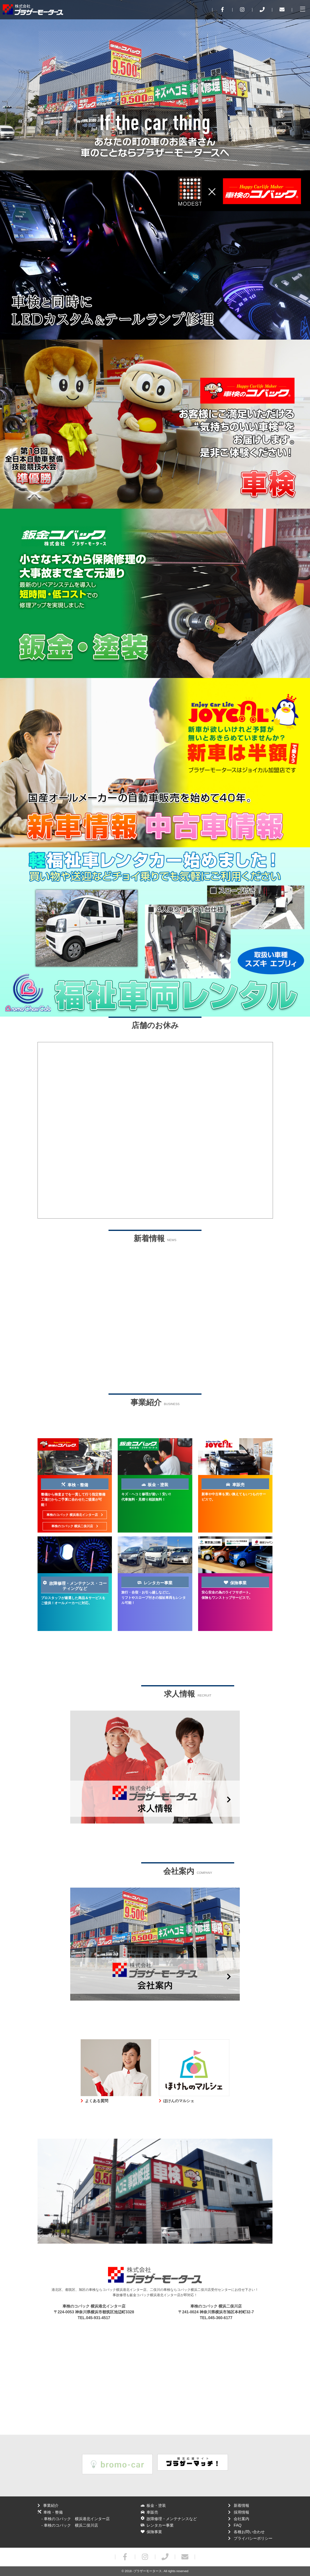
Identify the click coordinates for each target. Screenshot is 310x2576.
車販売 (149, 2512)
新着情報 (238, 2505)
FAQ (234, 2525)
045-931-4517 (98, 2318)
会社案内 (238, 2519)
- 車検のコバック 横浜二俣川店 (68, 2525)
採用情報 (238, 2512)
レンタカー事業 (157, 2525)
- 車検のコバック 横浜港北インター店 (74, 2519)
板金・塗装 (153, 2505)
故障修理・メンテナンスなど (169, 2519)
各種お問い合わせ (246, 2532)
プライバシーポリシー (250, 2538)
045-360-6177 (220, 2318)
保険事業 (151, 2532)
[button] (262, 10)
